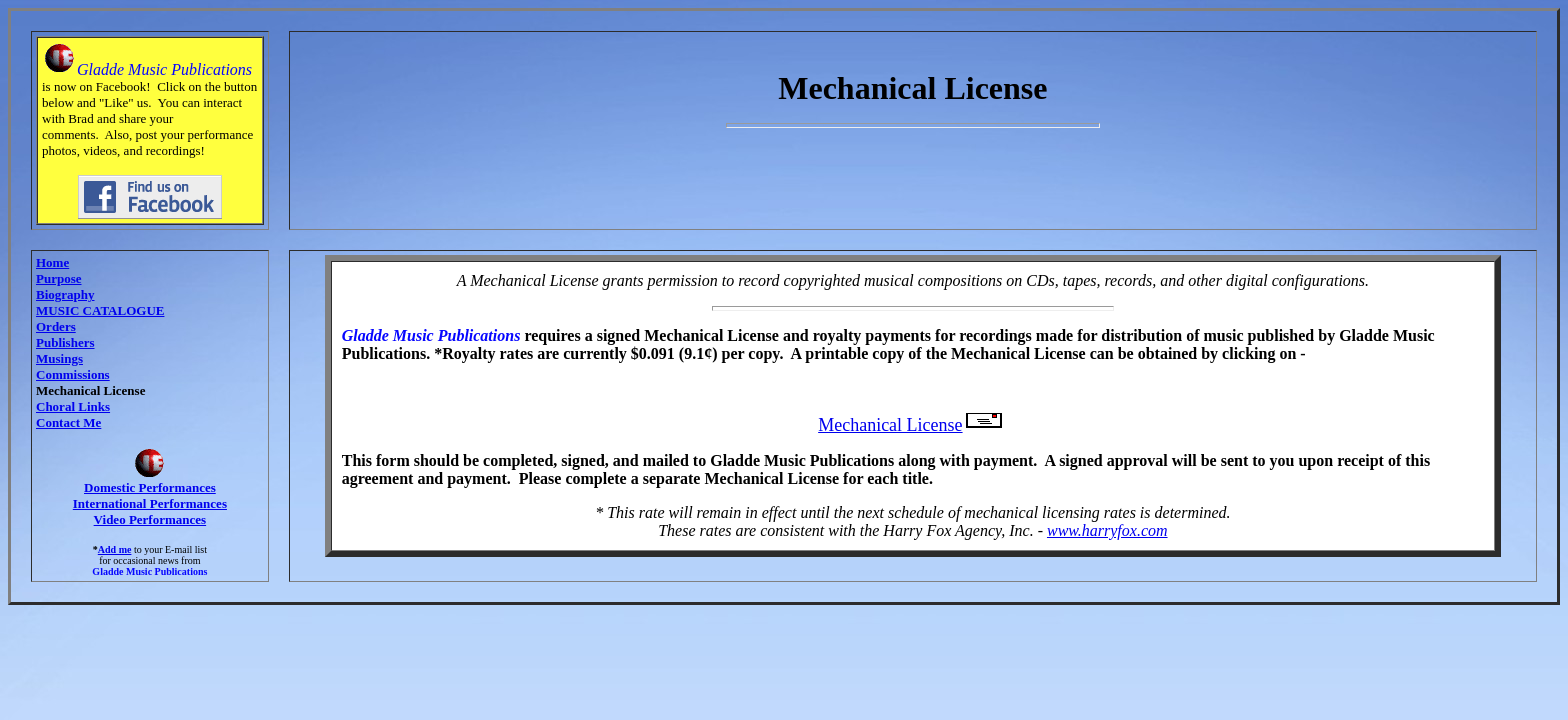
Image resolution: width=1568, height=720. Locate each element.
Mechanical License (912, 425)
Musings (59, 358)
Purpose (59, 278)
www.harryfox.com (1107, 530)
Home (52, 262)
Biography (65, 294)
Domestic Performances (150, 487)
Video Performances (150, 519)
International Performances (150, 503)
